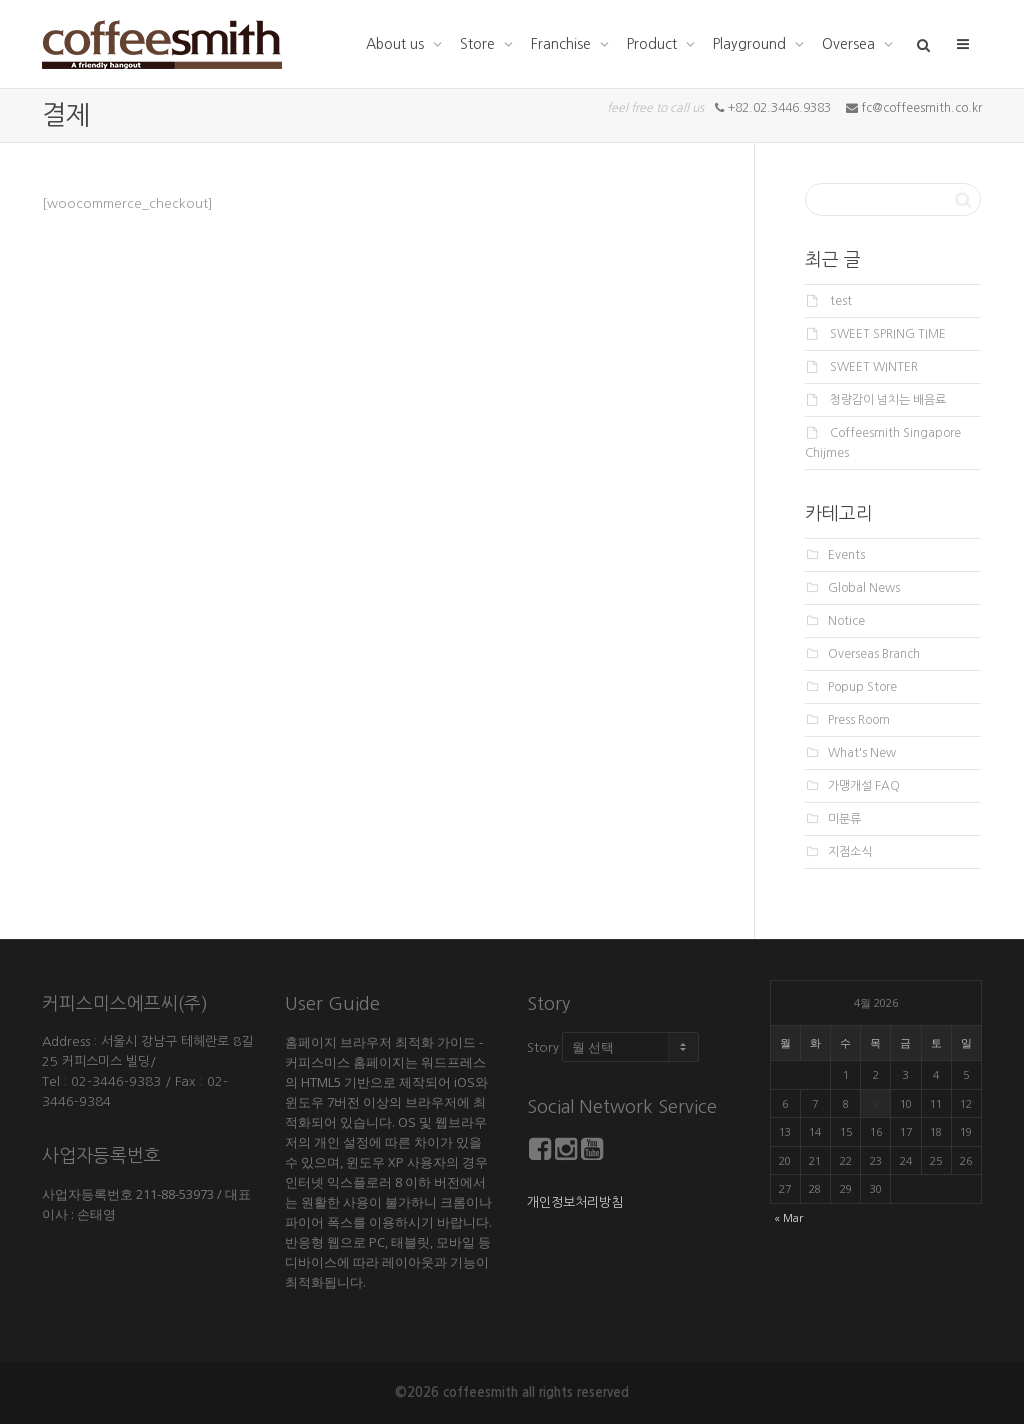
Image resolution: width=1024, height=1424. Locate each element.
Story (543, 1047)
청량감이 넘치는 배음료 (888, 400)
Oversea (850, 44)
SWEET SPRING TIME (888, 334)
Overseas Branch (874, 654)
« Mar (789, 1217)
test (841, 301)
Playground (751, 44)
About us (397, 44)
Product (654, 44)
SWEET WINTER (874, 367)
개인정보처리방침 (575, 1202)
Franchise (563, 44)
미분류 (844, 819)
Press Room (859, 720)
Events (846, 555)
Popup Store (862, 687)
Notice (846, 621)
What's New (862, 753)
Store (479, 44)
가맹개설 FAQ (864, 786)
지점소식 (850, 852)
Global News (864, 588)
